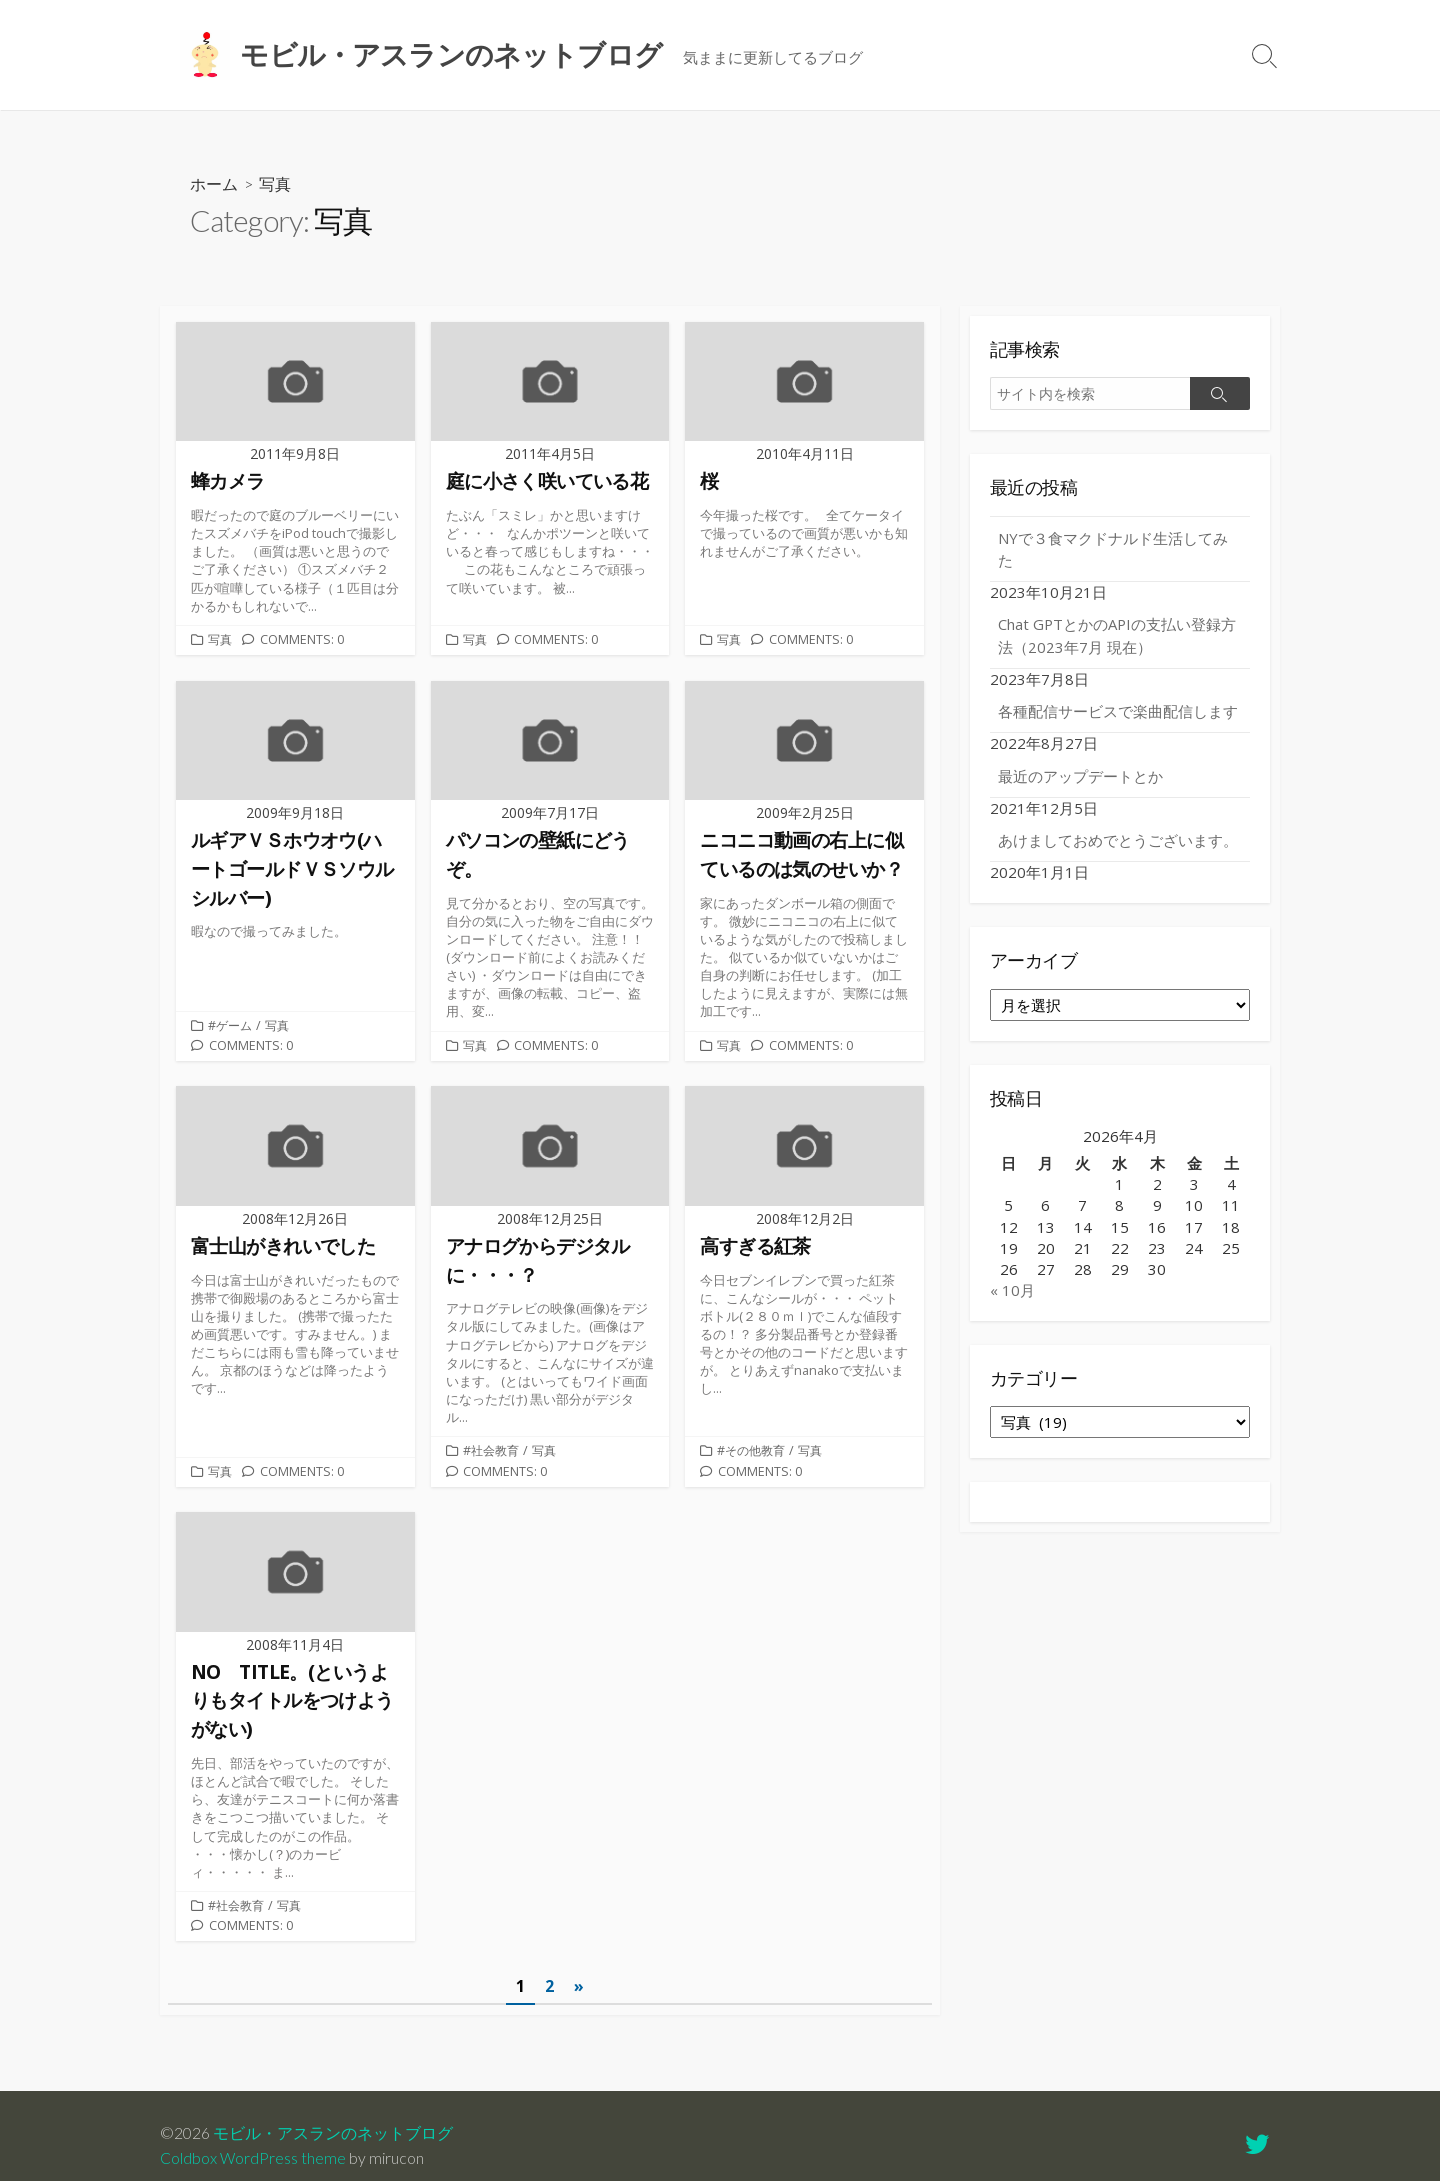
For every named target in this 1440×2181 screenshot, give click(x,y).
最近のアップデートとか (1080, 777)
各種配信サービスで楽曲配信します (1118, 712)
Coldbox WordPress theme (253, 2158)
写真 (221, 643)
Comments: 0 (304, 643)
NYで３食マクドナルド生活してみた (1113, 549)
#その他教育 (753, 1462)
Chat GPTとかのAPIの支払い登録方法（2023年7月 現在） (1118, 636)
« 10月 (1012, 1291)
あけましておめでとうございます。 (1118, 841)
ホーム (214, 183)
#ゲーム (231, 1032)
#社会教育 (493, 1462)
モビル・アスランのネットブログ (333, 2133)
